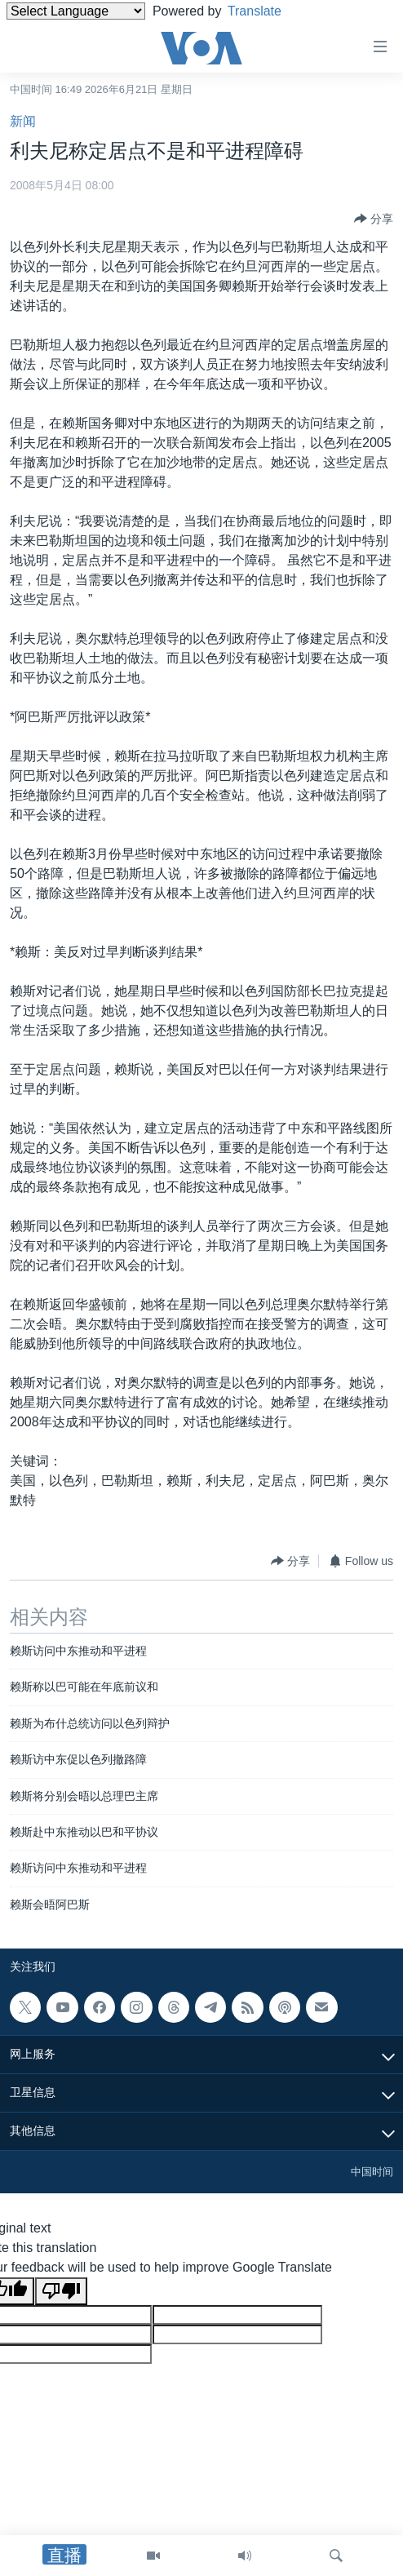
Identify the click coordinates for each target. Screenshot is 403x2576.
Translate (267, 11)
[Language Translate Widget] (76, 11)
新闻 (23, 121)
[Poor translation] (61, 2291)
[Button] (373, 218)
